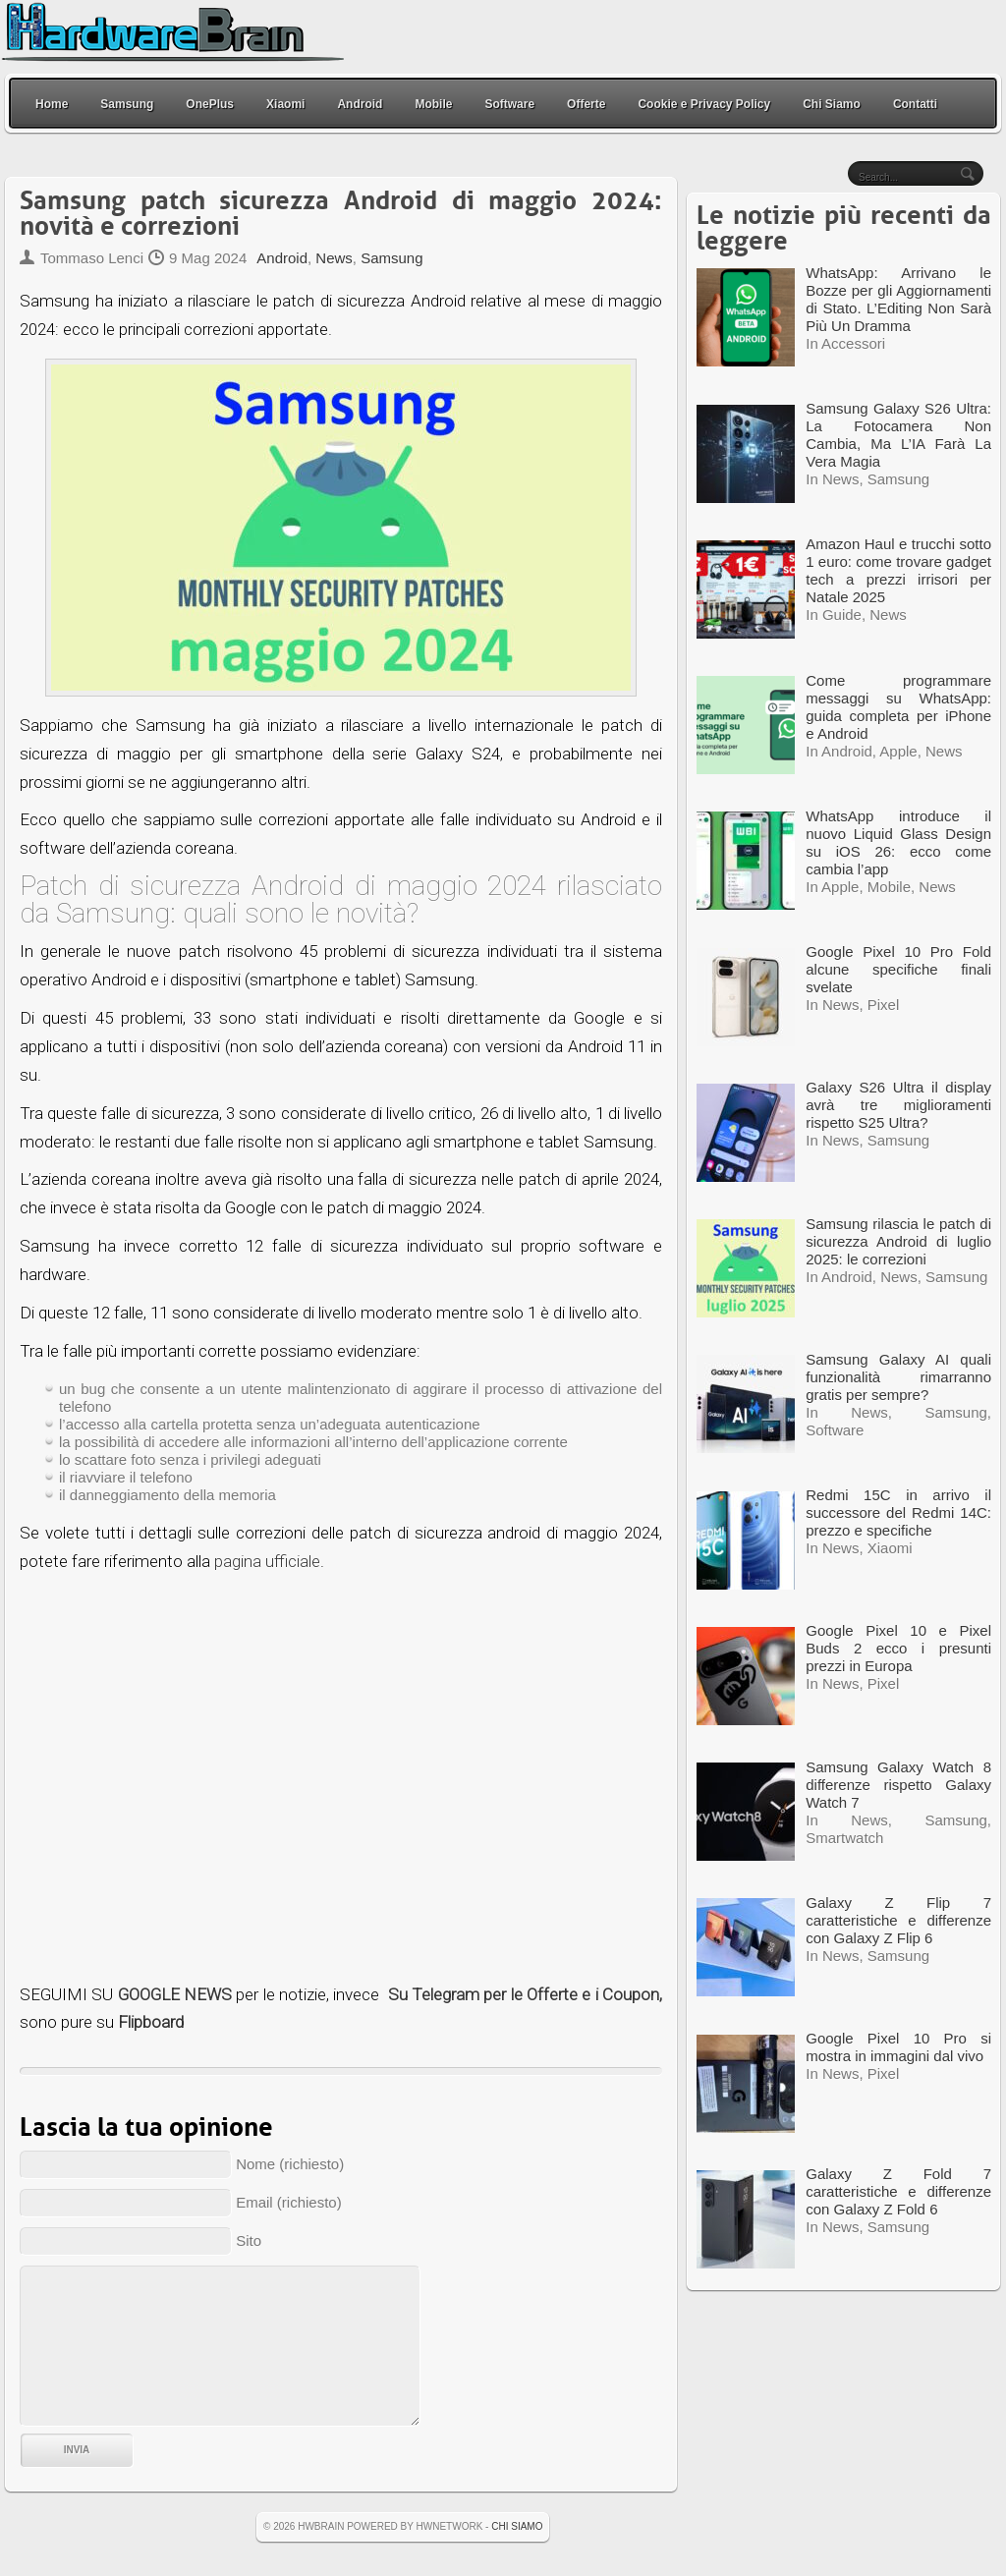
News (334, 258)
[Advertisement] (341, 1778)
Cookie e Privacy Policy (704, 104)
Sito (248, 2240)
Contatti (915, 104)
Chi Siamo (832, 104)
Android (359, 104)
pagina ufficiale (267, 1561)
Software (509, 104)
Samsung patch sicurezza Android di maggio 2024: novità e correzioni (341, 214)
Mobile (433, 104)
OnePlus (210, 104)
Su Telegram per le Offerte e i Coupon (523, 1994)
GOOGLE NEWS (175, 1994)
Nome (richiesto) (290, 2164)
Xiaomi (285, 104)
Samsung (126, 104)
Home (51, 104)
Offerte (586, 104)
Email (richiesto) (289, 2202)
